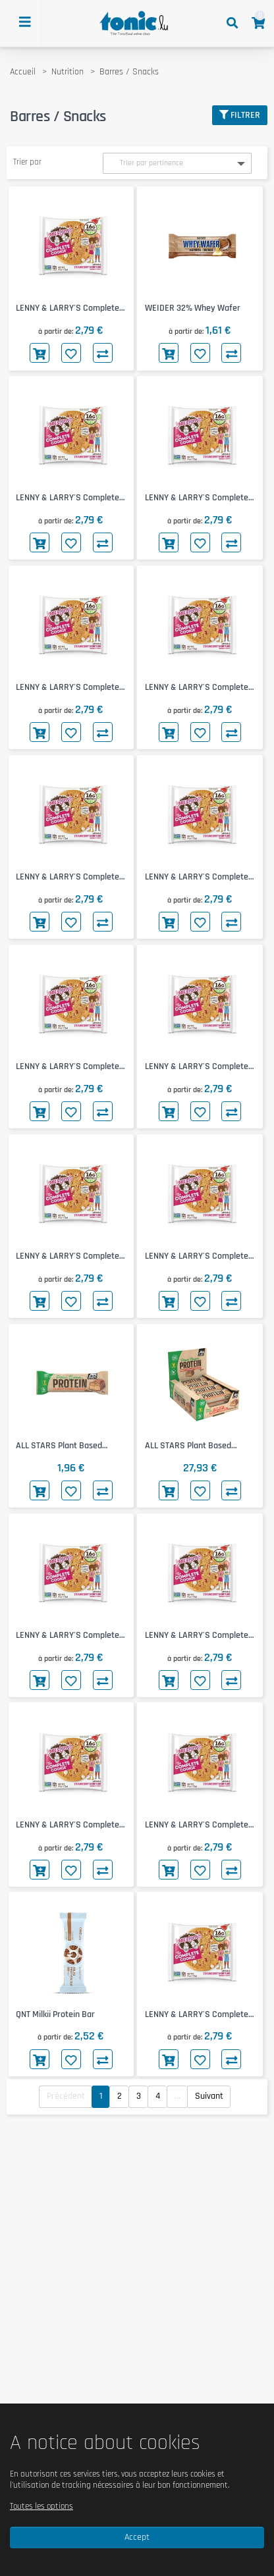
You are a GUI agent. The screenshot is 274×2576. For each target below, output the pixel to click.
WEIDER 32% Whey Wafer (192, 308)
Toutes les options (41, 2506)
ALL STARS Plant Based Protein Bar (59, 1446)
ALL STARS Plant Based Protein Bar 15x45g (188, 1446)
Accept (137, 2537)
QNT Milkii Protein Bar (55, 2014)
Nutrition (67, 72)
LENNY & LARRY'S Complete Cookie (67, 308)
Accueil (23, 72)
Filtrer (239, 115)
